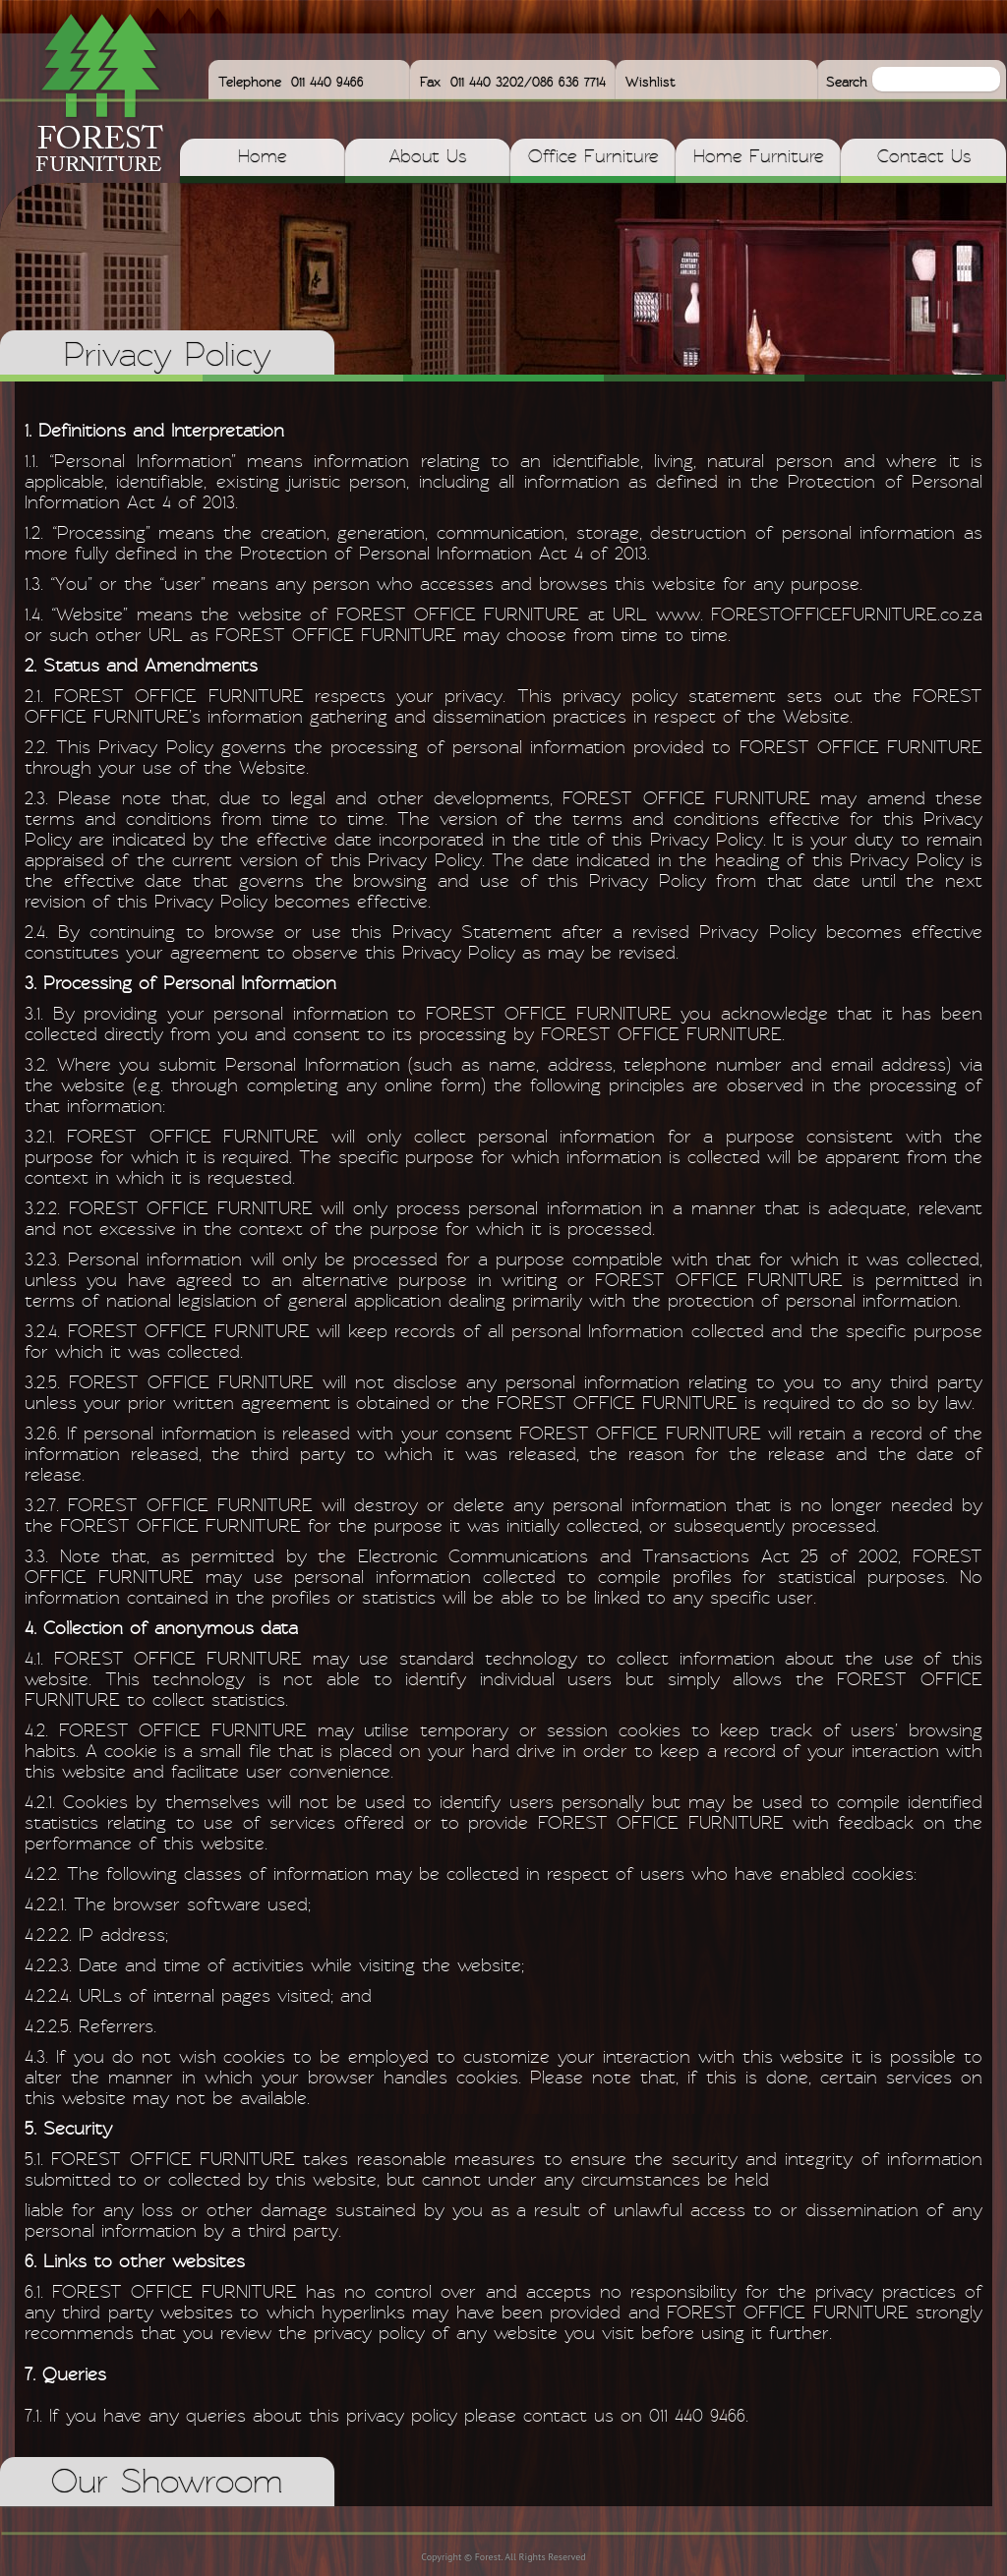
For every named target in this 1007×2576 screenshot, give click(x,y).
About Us (427, 157)
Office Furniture (593, 157)
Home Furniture (758, 157)
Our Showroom (167, 2483)
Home (262, 157)
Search (849, 82)
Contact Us (924, 157)
